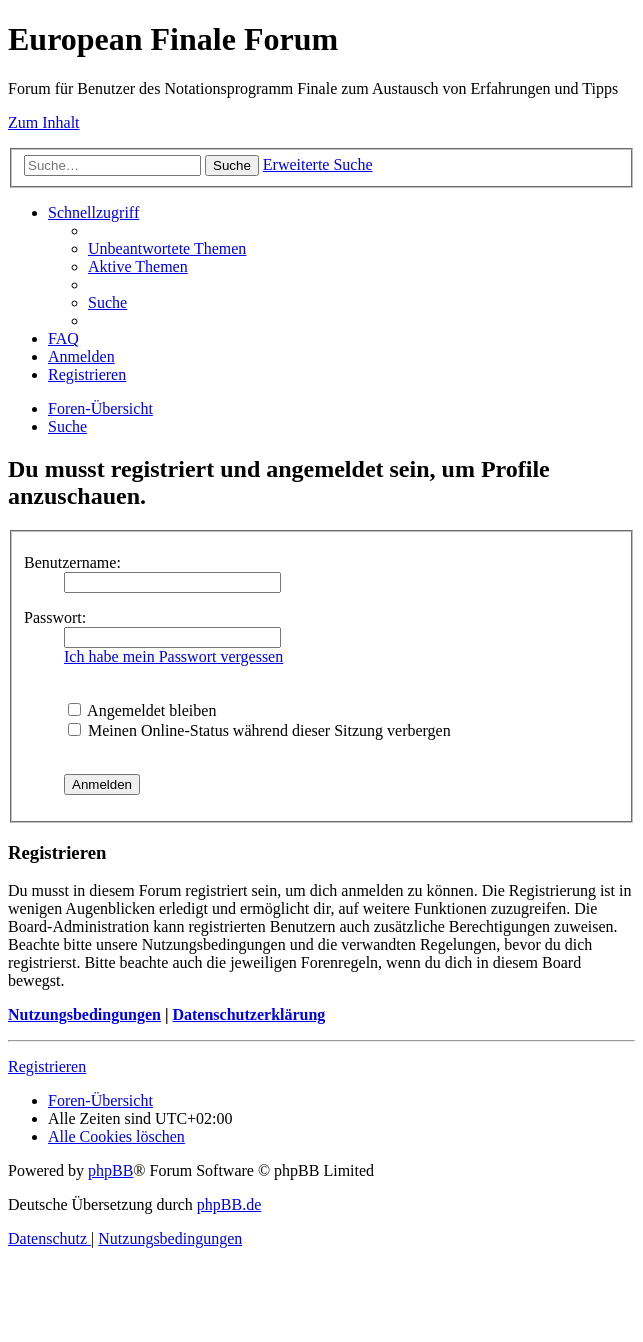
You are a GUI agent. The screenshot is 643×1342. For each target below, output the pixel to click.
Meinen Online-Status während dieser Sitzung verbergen (259, 730)
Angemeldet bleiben (142, 710)
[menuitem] (167, 248)
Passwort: (55, 617)
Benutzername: (72, 562)
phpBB (110, 1170)
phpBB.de (229, 1204)
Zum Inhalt (44, 122)
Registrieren (47, 1066)
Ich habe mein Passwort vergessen (173, 656)
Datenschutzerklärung (248, 1014)
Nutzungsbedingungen (84, 1014)
